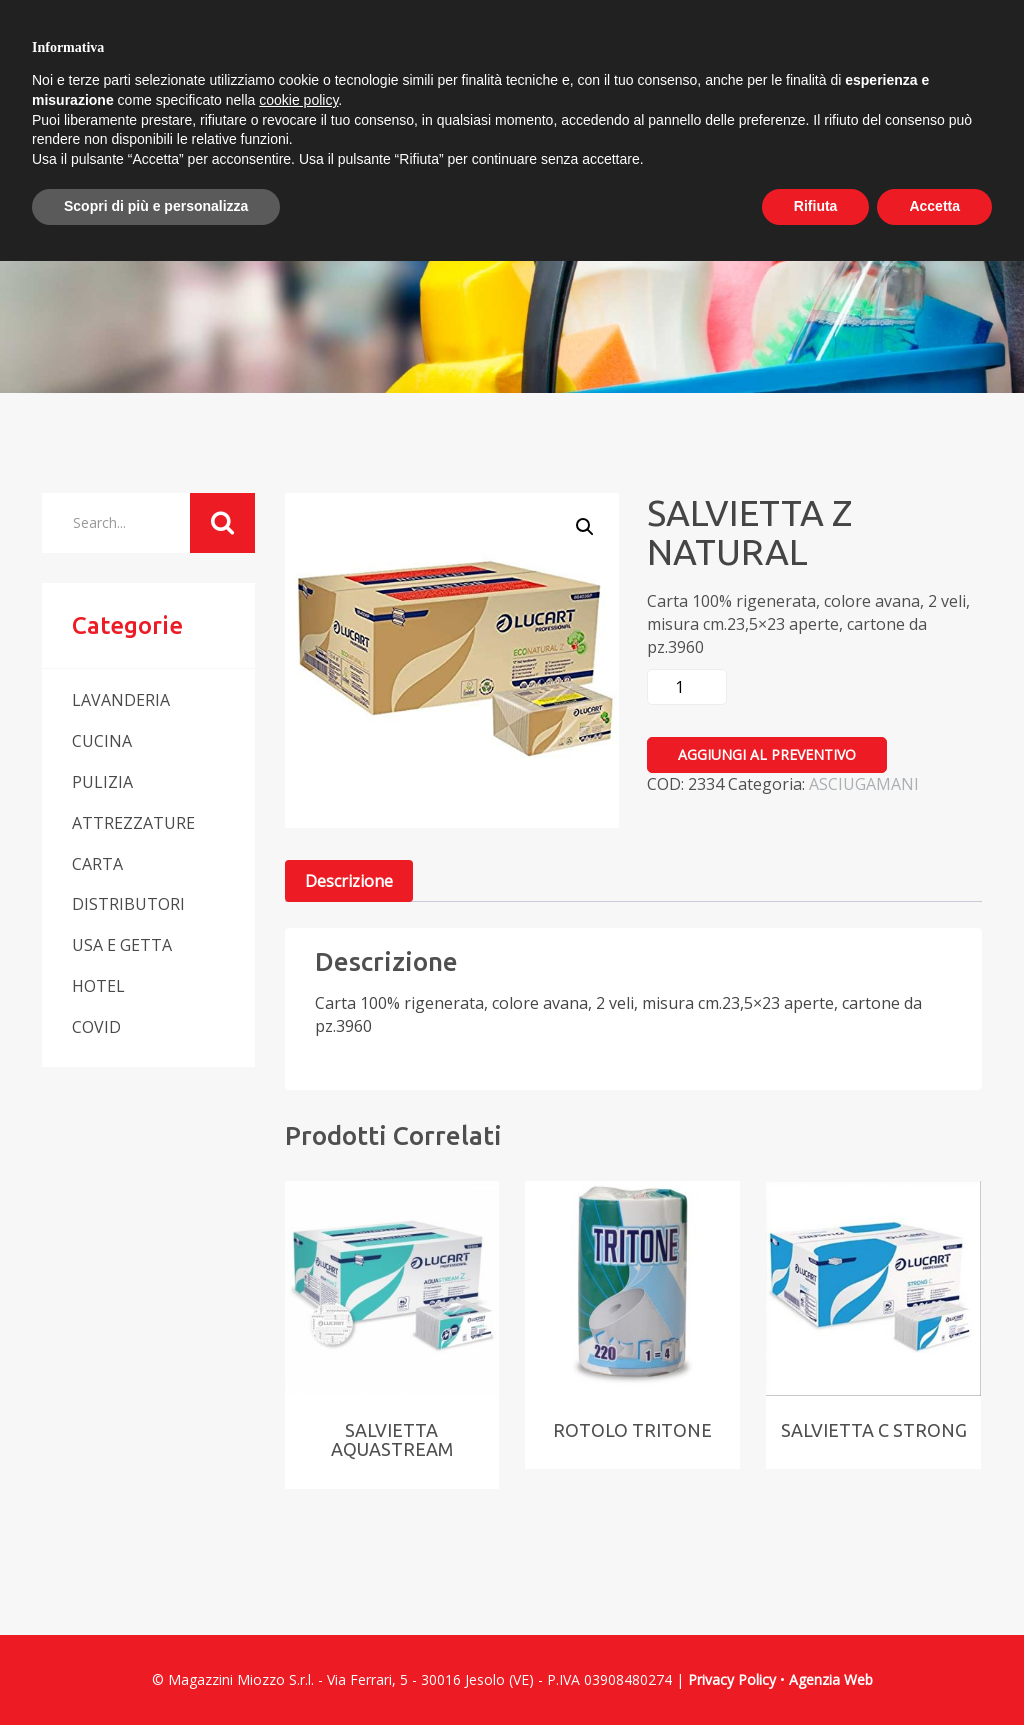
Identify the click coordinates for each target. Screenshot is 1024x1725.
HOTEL (98, 986)
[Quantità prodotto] (687, 687)
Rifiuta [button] (816, 206)
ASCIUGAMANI (864, 784)
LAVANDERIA (121, 700)
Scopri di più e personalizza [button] (156, 206)
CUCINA (102, 741)
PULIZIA (102, 782)
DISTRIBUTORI (128, 904)
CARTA (97, 864)
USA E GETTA (122, 945)
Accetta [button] (934, 206)
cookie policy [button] (298, 100)
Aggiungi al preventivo (767, 754)
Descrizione (349, 881)
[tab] (349, 881)
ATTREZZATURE (133, 823)
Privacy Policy (732, 1679)
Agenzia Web (831, 1679)
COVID (96, 1027)
